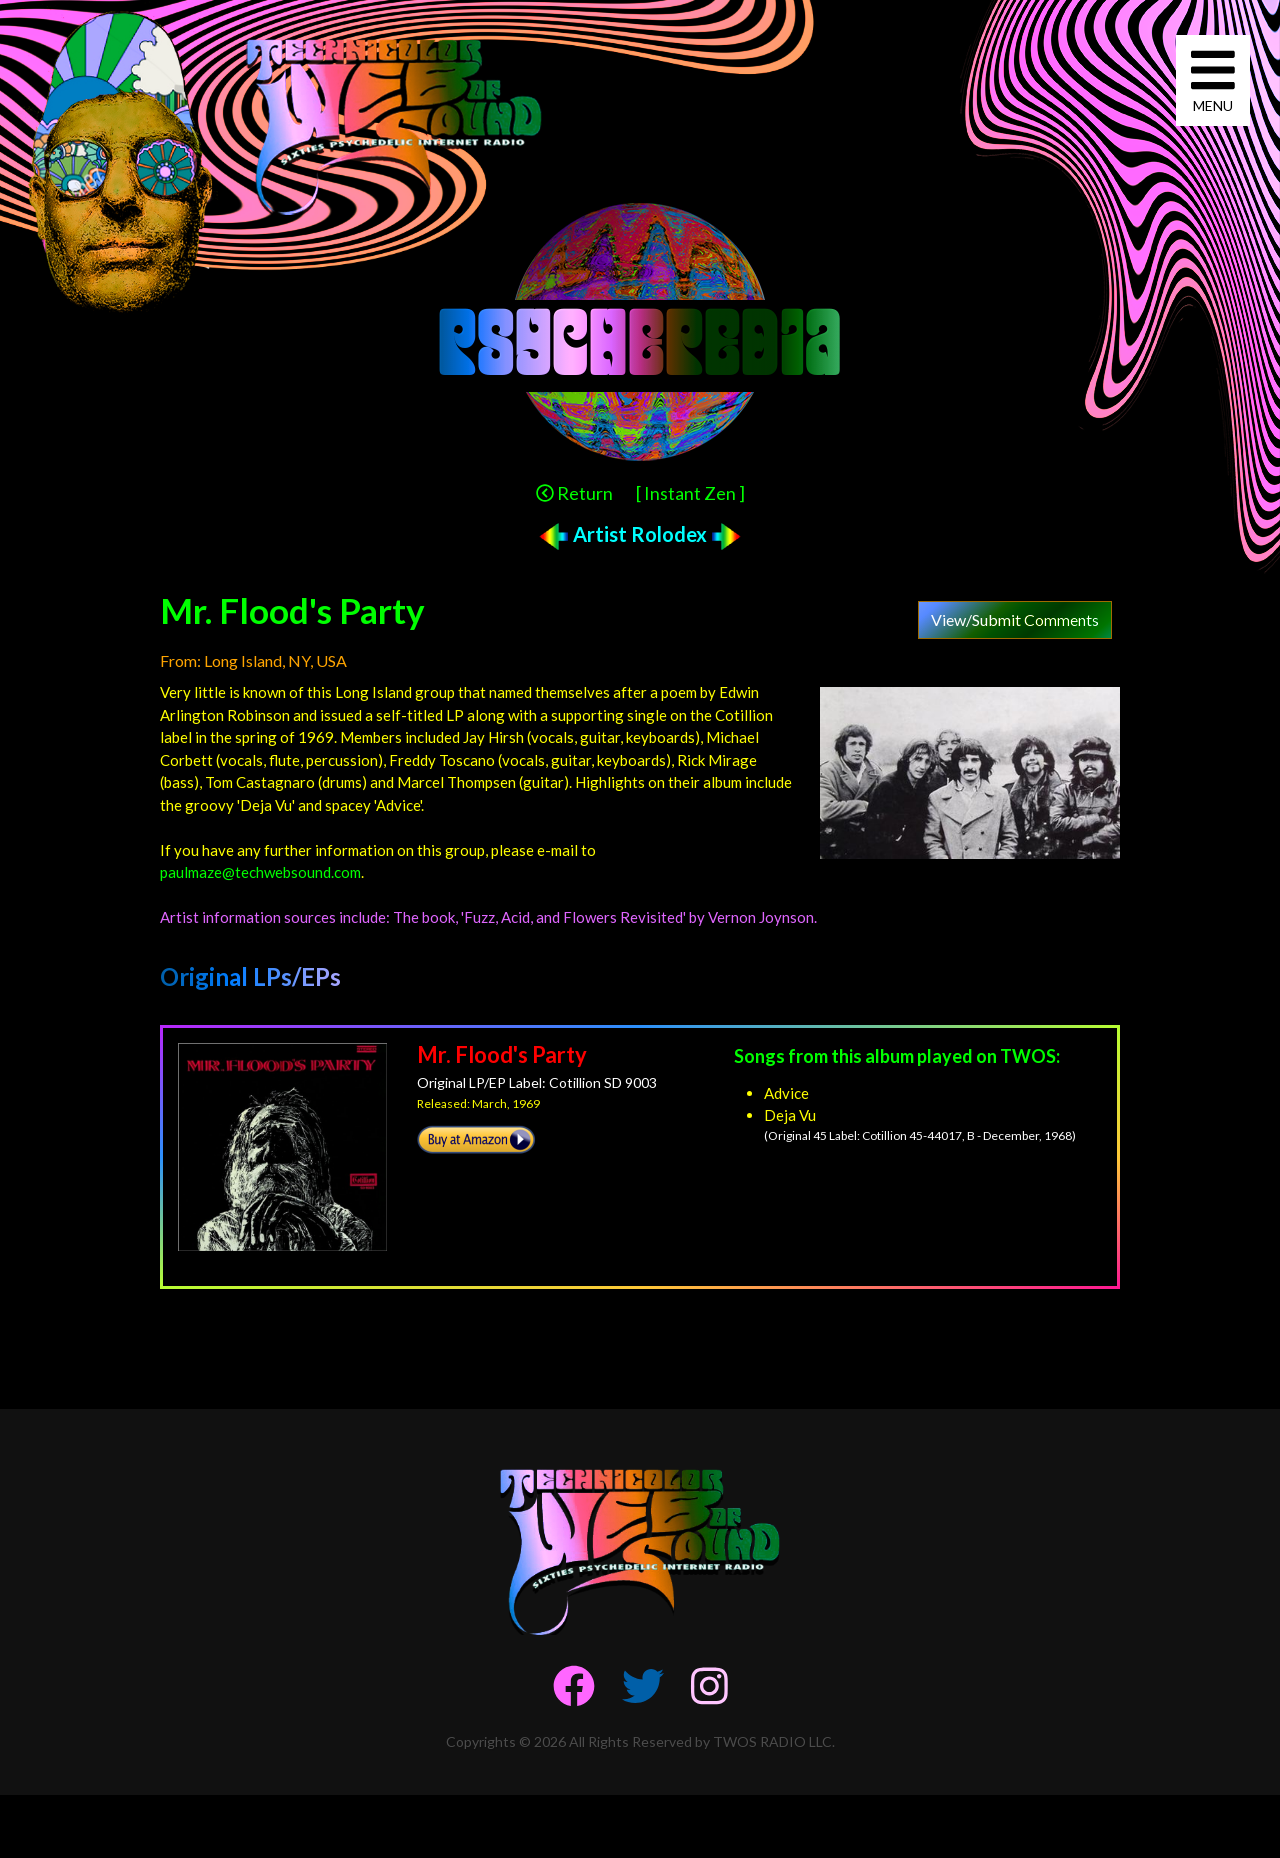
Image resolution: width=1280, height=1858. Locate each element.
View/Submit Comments (1015, 619)
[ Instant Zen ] (690, 493)
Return (574, 493)
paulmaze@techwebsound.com (260, 872)
